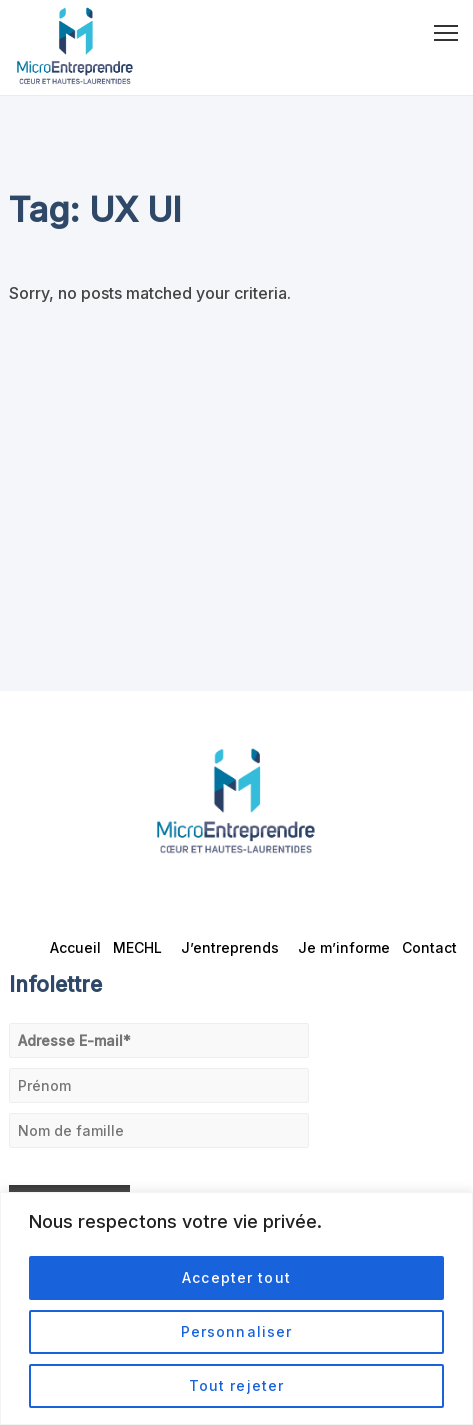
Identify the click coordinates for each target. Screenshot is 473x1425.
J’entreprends (233, 947)
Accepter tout (236, 1277)
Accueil (75, 947)
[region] (236, 1308)
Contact (429, 947)
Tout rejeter (236, 1385)
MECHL (141, 947)
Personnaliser (237, 1331)
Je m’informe (344, 947)
